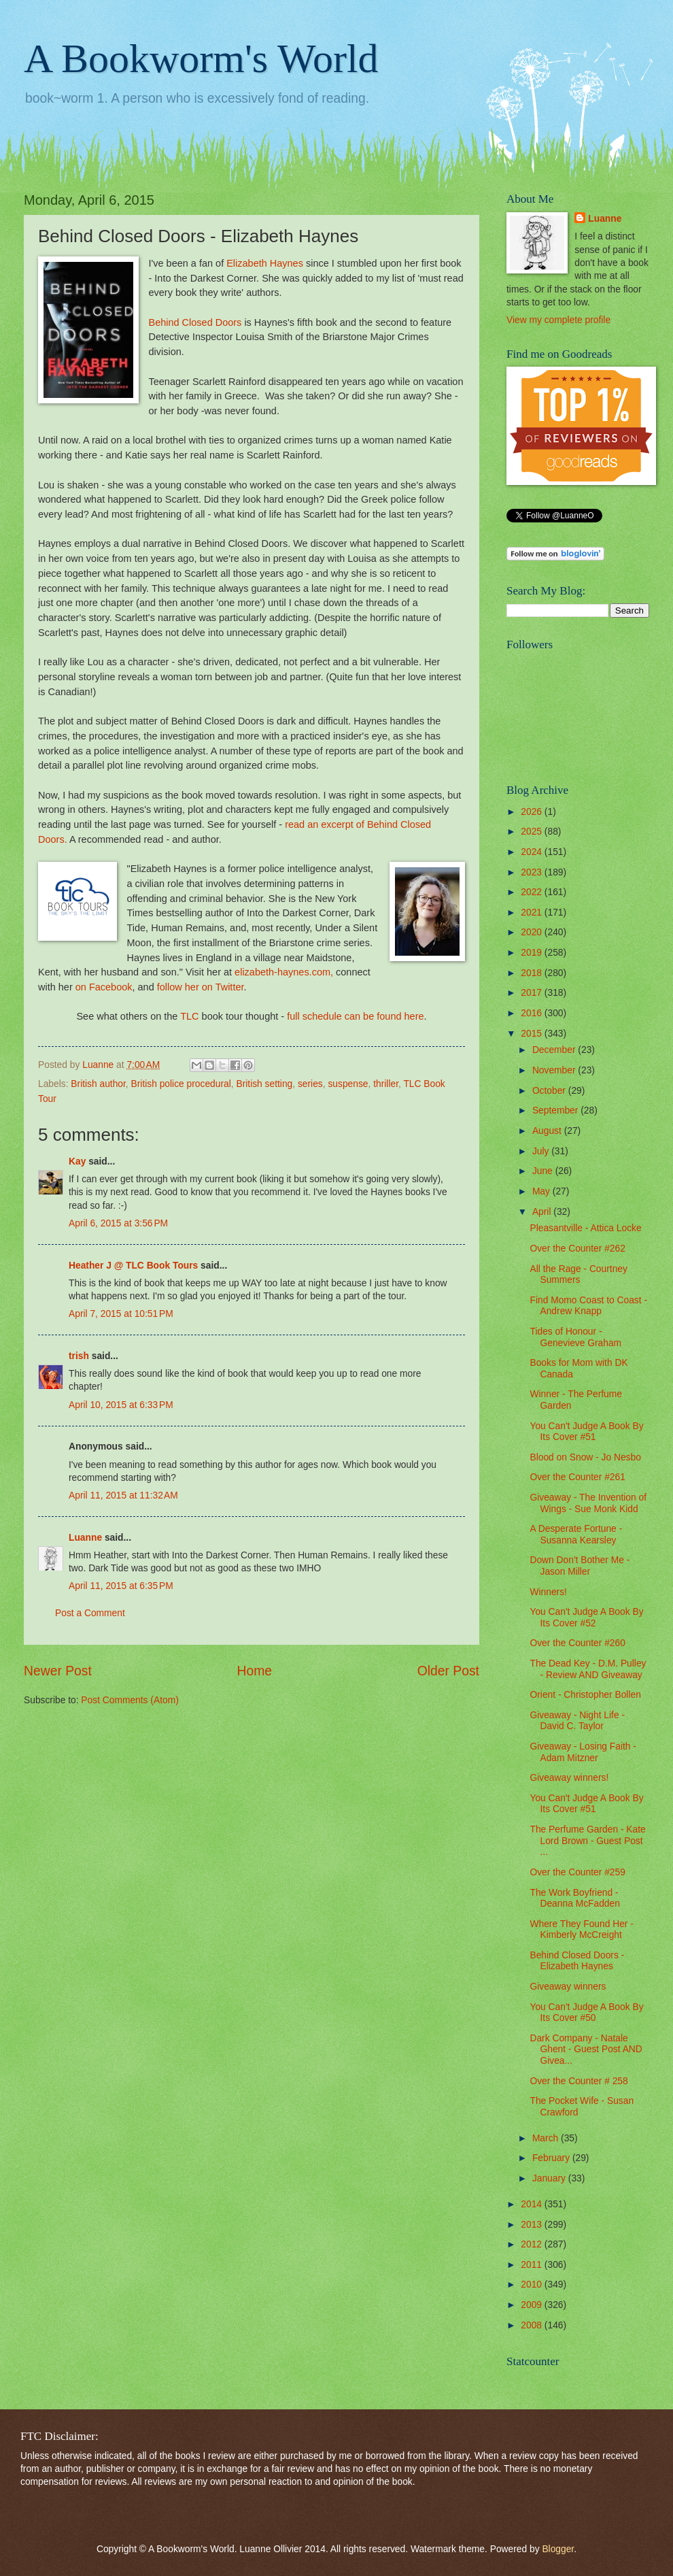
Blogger (558, 2549)
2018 (533, 973)
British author (98, 1084)
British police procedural (181, 1084)
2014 (533, 2204)
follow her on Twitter (200, 987)
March (546, 2138)
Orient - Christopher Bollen (585, 1695)
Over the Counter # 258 (578, 2081)
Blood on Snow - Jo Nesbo (585, 1457)
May (542, 1191)
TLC (189, 1016)
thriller (385, 1084)
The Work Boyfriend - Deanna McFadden (574, 1898)
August (548, 1131)
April (542, 1212)
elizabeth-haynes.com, (284, 972)
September (556, 1110)
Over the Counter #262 (577, 1248)
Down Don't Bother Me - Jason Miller (579, 1566)
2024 (533, 852)
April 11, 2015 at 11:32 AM (123, 1495)
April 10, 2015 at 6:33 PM (121, 1405)
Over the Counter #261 (577, 1477)
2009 (533, 2305)
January (550, 2178)
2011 (533, 2265)
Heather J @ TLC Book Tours (133, 1265)
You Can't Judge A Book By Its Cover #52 (586, 1617)
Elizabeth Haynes (264, 263)
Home (255, 1671)
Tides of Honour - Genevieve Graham (575, 1337)
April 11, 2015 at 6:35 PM (121, 1586)
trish (79, 1356)
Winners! (548, 1592)
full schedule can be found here (355, 1016)
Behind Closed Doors (194, 322)
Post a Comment (90, 1613)
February (552, 2158)
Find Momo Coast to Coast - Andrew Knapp (588, 1306)
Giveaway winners (568, 1986)
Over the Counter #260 (577, 1643)
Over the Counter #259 (577, 1872)
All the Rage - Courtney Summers (578, 1275)
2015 (533, 1033)
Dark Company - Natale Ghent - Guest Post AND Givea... (586, 2049)
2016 (533, 1013)
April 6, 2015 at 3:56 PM (118, 1223)
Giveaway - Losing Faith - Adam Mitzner (583, 1752)
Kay (77, 1161)
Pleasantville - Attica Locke (585, 1228)
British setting (264, 1084)
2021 (533, 912)
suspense (348, 1084)
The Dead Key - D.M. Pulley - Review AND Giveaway (588, 1669)
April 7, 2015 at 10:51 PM (121, 1314)
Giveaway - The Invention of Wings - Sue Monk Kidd (588, 1503)
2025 (533, 831)
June (543, 1171)
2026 (533, 812)
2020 (533, 932)
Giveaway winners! (569, 1778)
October (550, 1091)
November (555, 1070)
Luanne (85, 1538)
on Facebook (104, 987)
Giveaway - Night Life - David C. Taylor (577, 1721)
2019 (533, 953)
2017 (533, 993)
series (310, 1084)
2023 (533, 872)
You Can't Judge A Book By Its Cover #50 (586, 2013)
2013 (533, 2225)
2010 (533, 2284)
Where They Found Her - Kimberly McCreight (581, 1930)
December (555, 1050)
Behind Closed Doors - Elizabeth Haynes (577, 1961)
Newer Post (58, 1671)
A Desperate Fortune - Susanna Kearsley (576, 1534)
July (541, 1151)
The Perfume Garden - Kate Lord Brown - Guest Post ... (587, 1840)
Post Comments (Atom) (129, 1700)
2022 (533, 892)
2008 (533, 2325)
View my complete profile (558, 320)
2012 (533, 2244)
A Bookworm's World (201, 58)
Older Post (448, 1671)
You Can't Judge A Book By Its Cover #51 (586, 1432)
